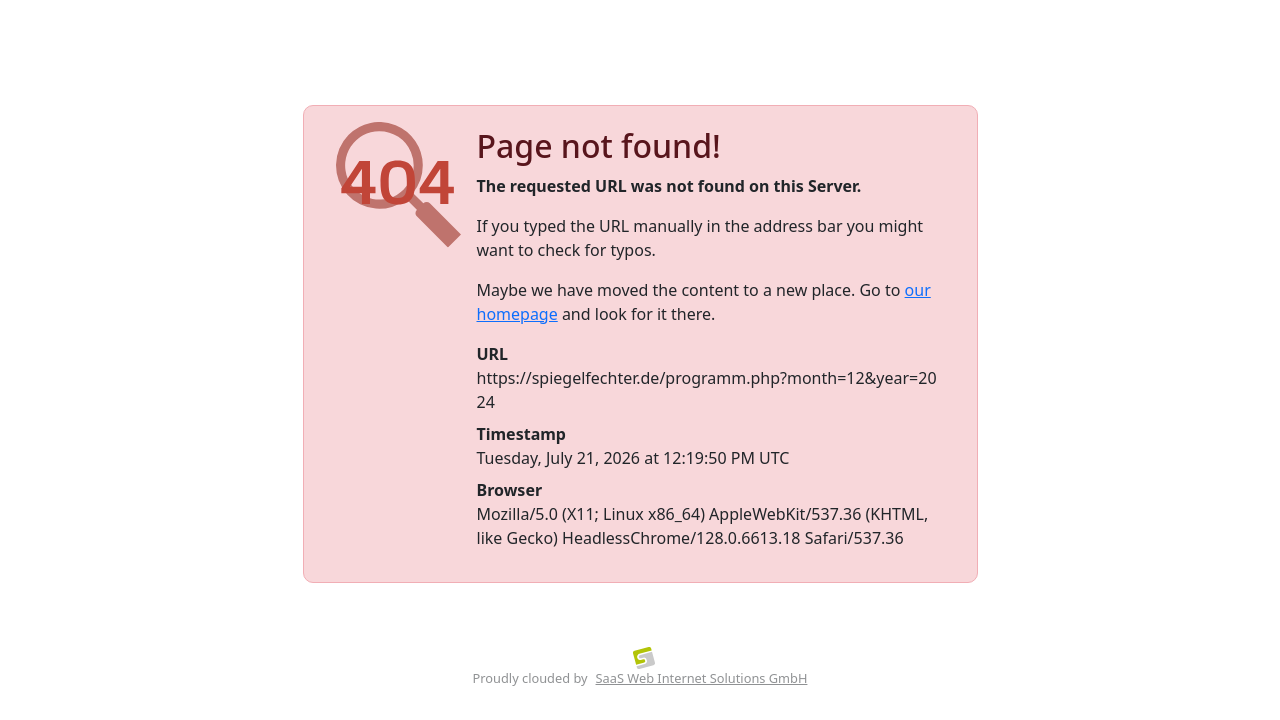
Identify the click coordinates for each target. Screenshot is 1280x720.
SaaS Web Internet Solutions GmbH (702, 678)
